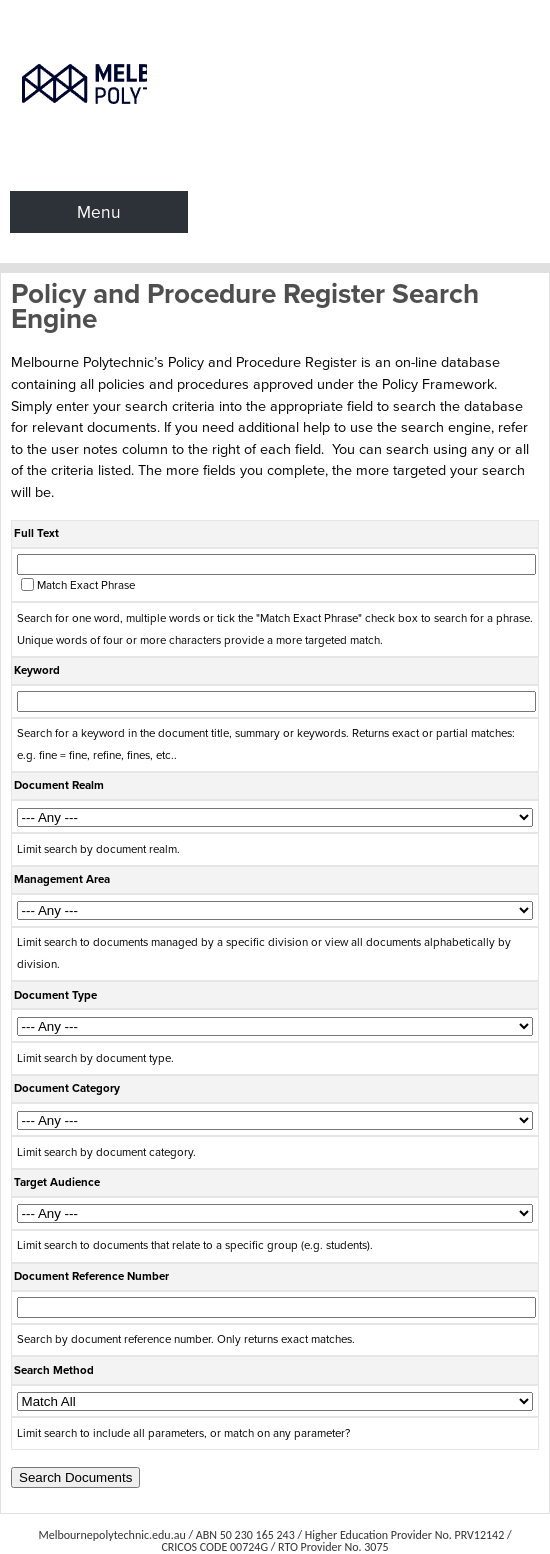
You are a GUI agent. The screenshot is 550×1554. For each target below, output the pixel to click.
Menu (99, 212)
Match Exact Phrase (86, 585)
